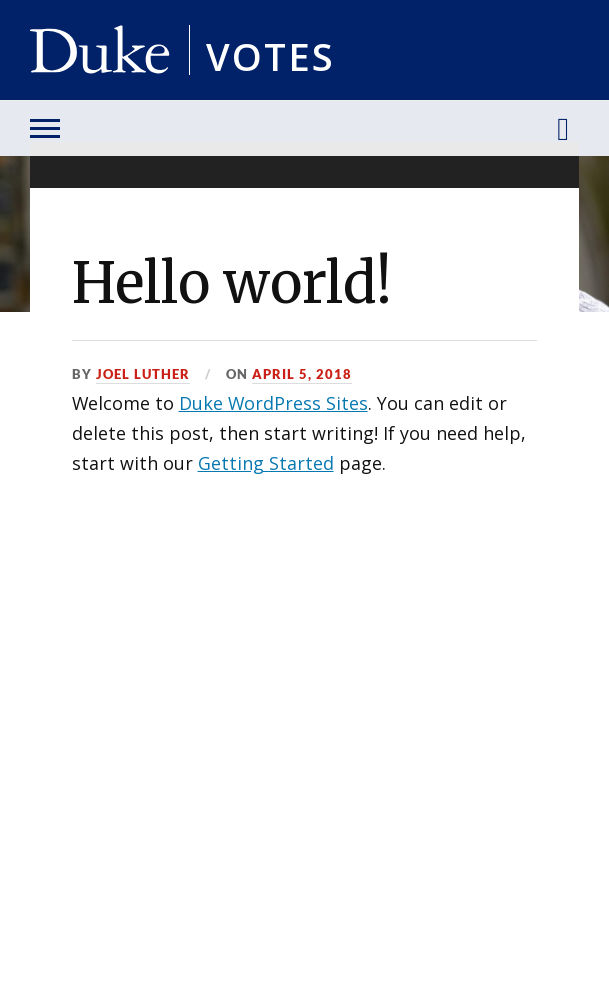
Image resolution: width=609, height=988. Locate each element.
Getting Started (266, 463)
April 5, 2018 (302, 374)
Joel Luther (143, 374)
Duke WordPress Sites (273, 403)
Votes (270, 52)
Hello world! (232, 283)
